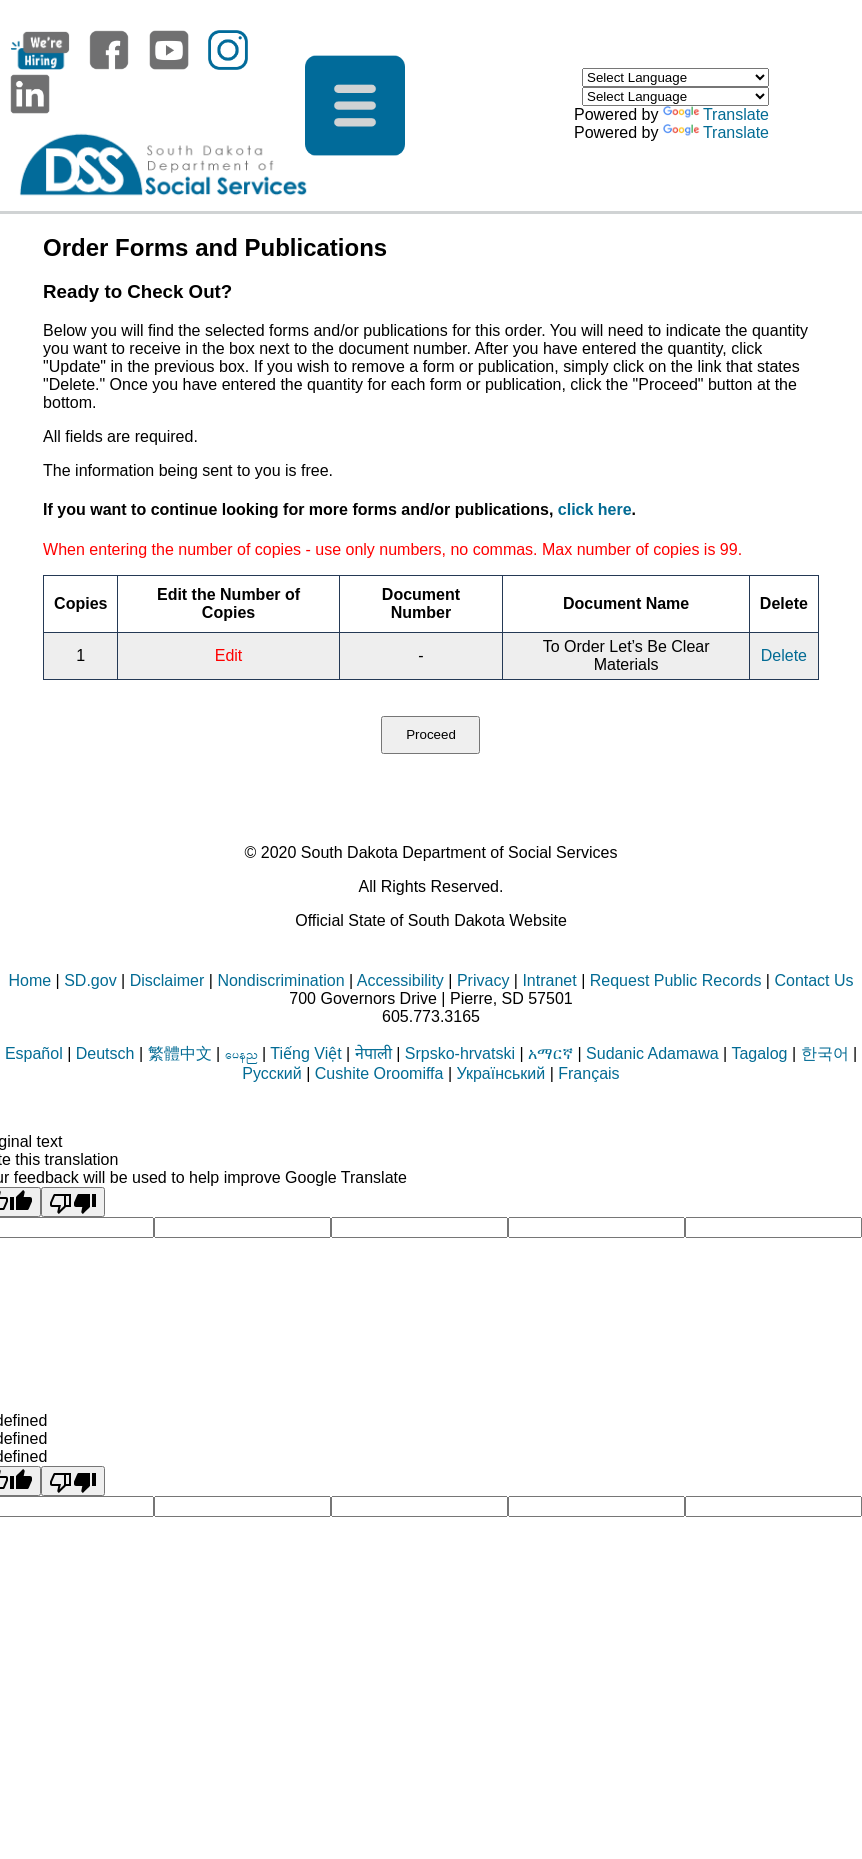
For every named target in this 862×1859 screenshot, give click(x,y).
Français (588, 1073)
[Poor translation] (73, 1202)
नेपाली (373, 1053)
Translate (716, 114)
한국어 (825, 1053)
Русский (271, 1073)
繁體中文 (180, 1053)
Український (500, 1073)
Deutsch (105, 1053)
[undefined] (73, 1481)
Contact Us (813, 980)
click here (595, 509)
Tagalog (759, 1053)
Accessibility (400, 980)
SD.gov (90, 980)
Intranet (549, 980)
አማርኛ (550, 1053)
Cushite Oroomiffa (379, 1073)
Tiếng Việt (305, 1053)
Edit (229, 655)
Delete (784, 655)
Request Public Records (676, 980)
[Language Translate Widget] (675, 77)
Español (34, 1053)
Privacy (483, 980)
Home (29, 980)
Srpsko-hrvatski (460, 1053)
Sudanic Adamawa (652, 1053)
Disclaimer (167, 980)
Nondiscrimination (280, 980)
